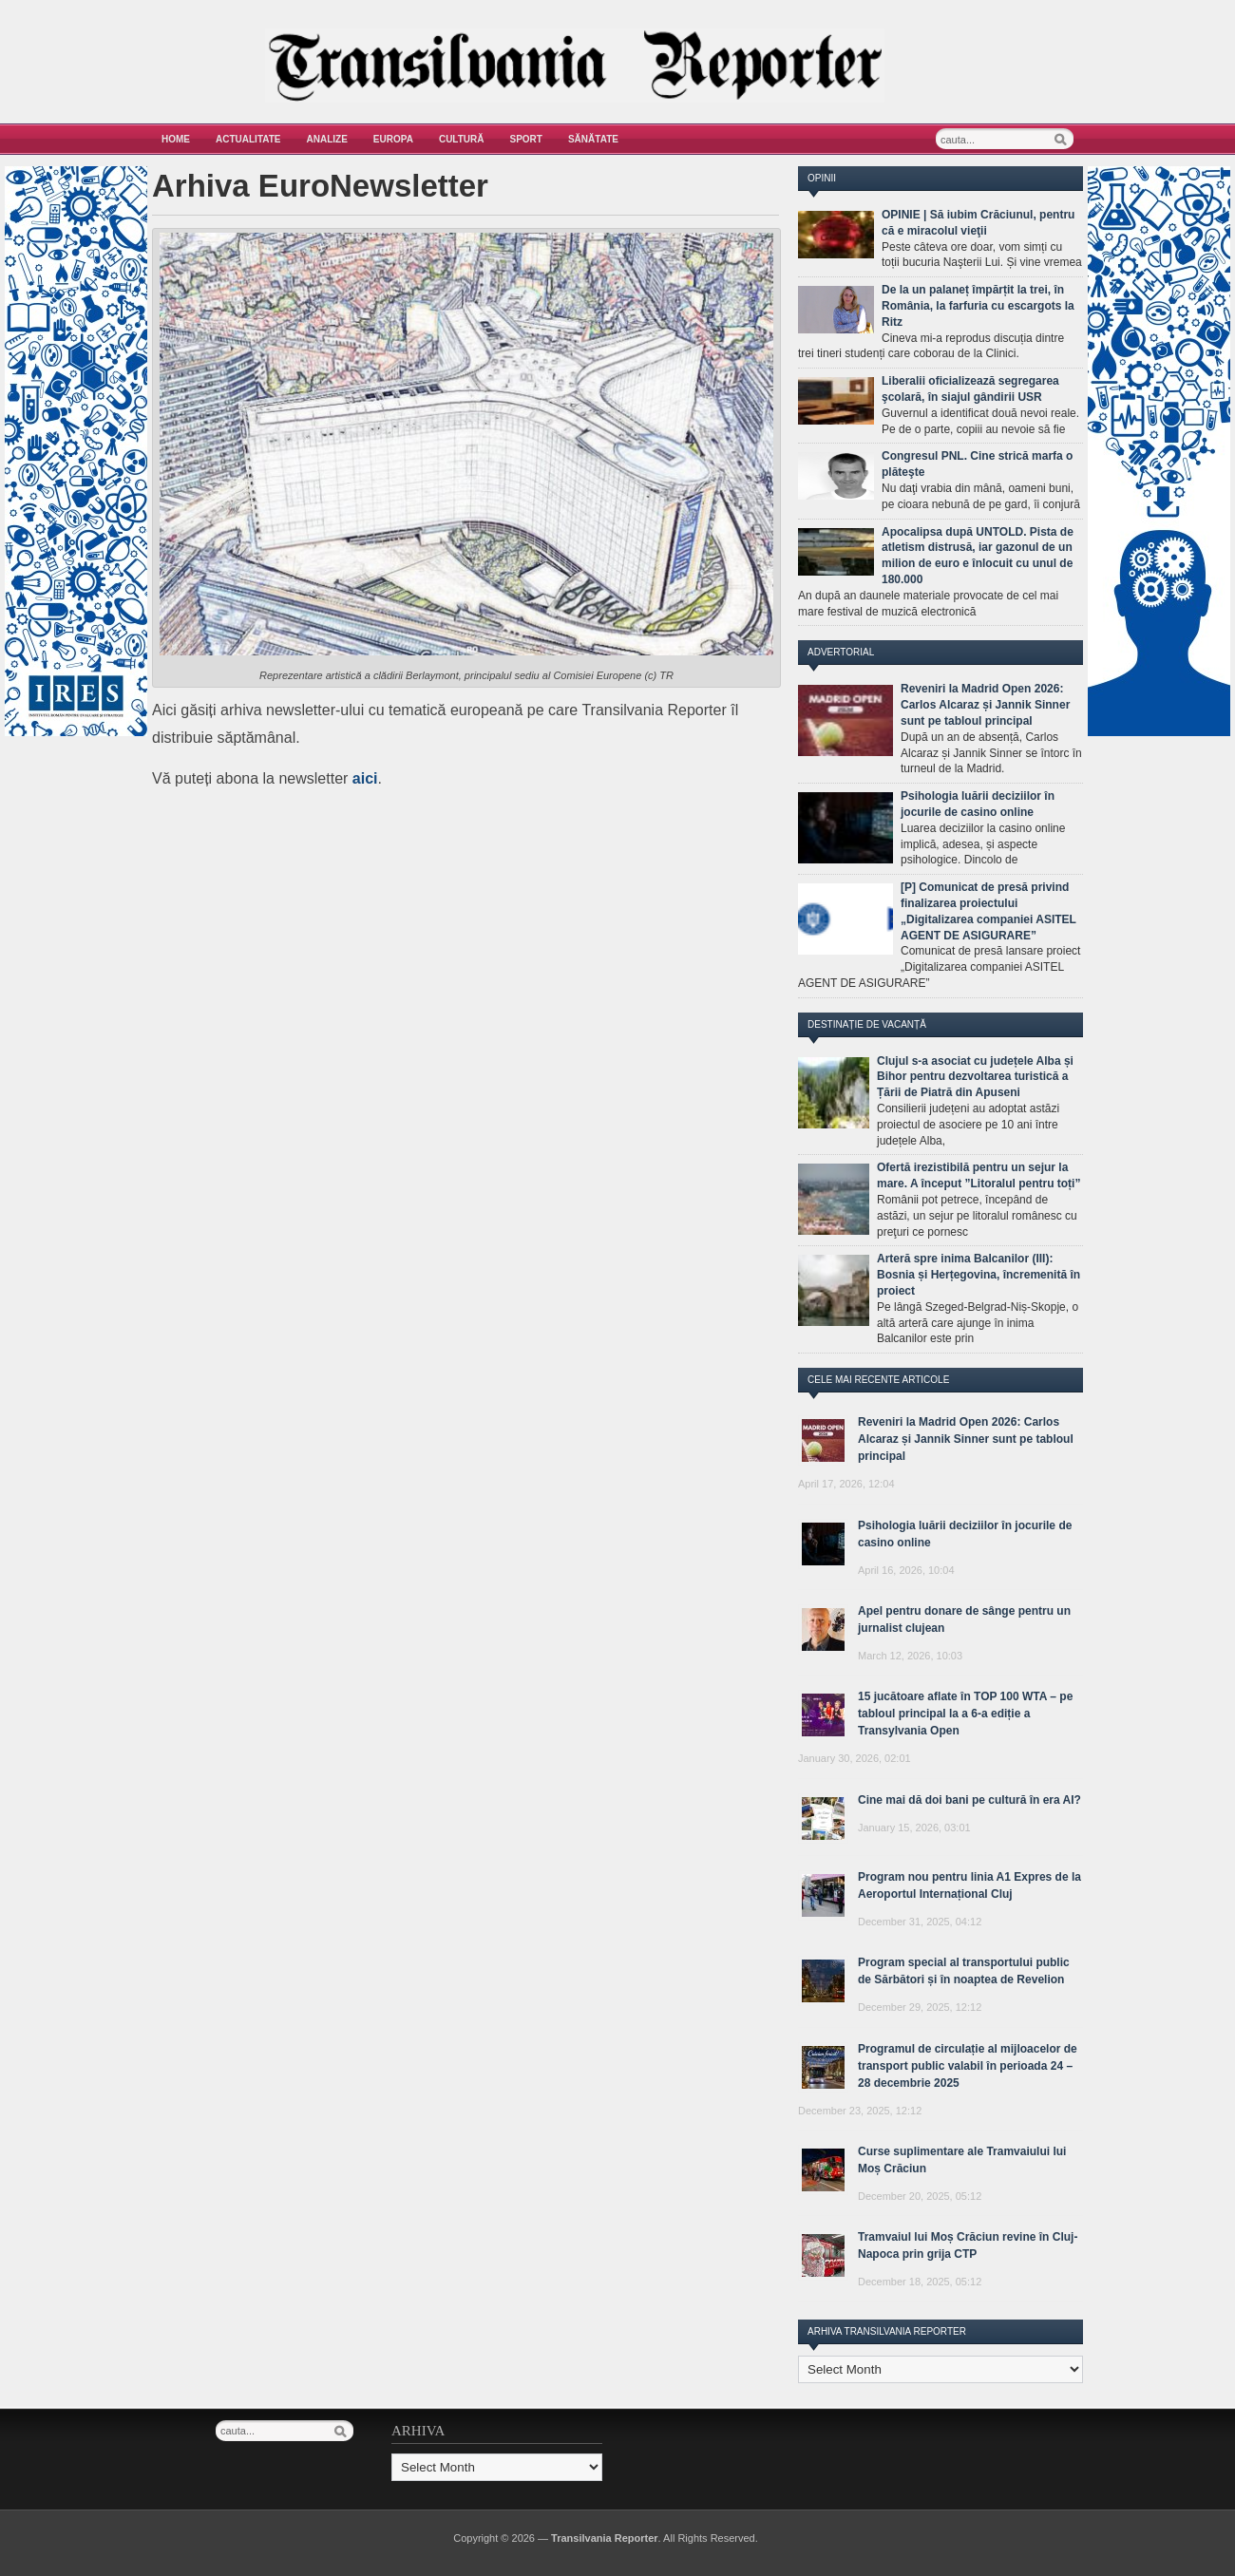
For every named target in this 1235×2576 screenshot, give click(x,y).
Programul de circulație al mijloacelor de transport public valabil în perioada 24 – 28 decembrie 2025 (967, 2066)
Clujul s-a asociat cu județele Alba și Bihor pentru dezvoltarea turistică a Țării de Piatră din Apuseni (975, 1077)
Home (176, 139)
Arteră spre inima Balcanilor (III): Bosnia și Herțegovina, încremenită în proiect (978, 1274)
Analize (327, 139)
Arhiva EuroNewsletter (320, 185)
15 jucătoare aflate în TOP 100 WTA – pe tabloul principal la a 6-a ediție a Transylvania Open (965, 1713)
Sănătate (593, 139)
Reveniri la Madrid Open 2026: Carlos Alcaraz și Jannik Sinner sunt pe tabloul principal (985, 705)
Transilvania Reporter (604, 2538)
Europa (393, 139)
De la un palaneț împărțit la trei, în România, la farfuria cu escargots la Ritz (978, 306)
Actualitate (248, 139)
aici (365, 778)
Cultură (461, 139)
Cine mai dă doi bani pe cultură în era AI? (969, 1800)
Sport (526, 139)
